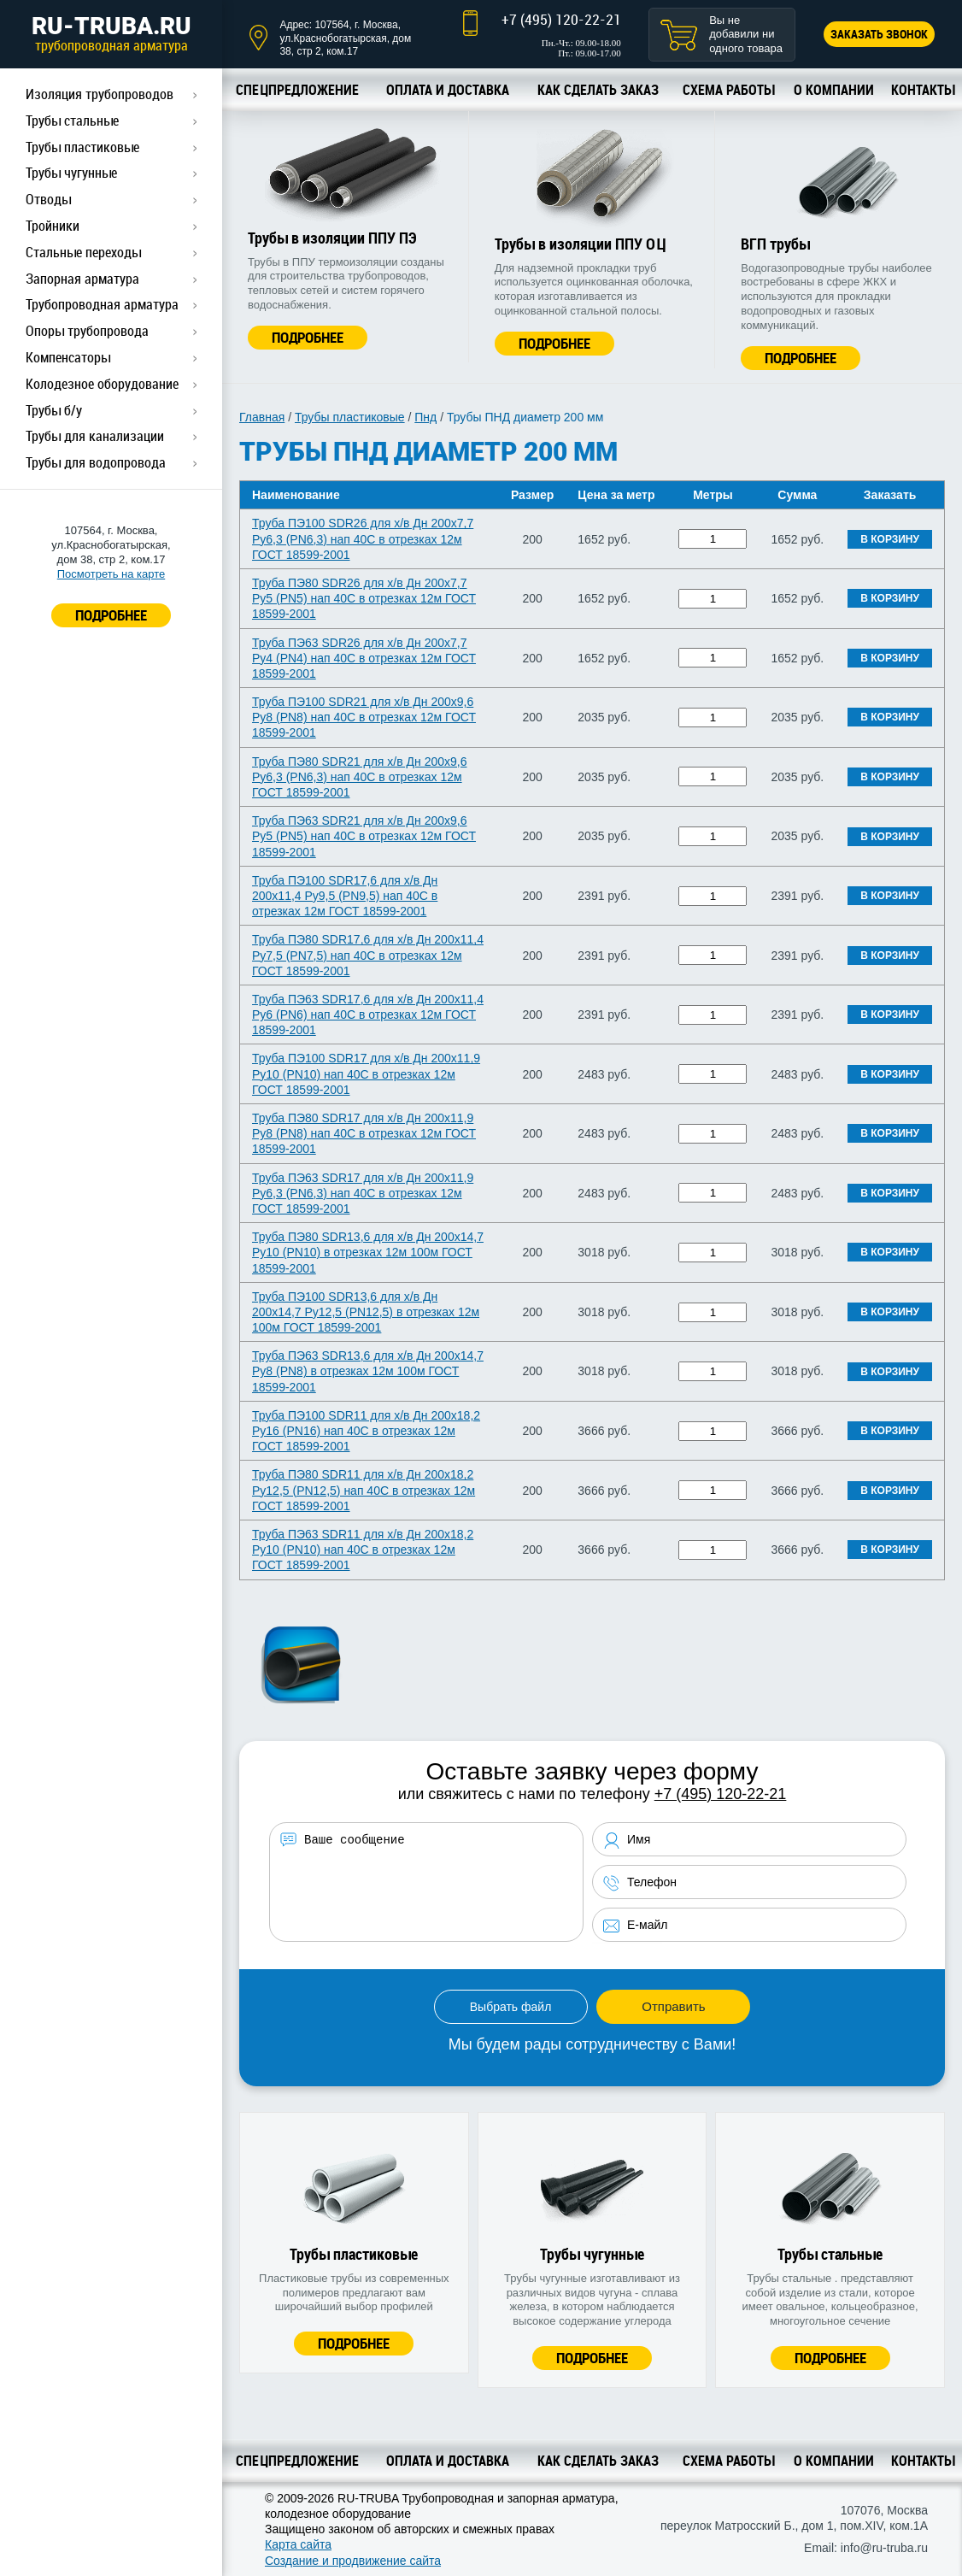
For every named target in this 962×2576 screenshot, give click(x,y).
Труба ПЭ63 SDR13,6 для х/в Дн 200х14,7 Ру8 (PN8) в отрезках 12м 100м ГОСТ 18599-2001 (368, 1371)
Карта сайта (298, 2544)
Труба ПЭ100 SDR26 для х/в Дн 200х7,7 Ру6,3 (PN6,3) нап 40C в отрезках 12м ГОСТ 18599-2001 (362, 538)
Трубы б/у (54, 410)
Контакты (922, 89)
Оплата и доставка (447, 89)
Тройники (52, 225)
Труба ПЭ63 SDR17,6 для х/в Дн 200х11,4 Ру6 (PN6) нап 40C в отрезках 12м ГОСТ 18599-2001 (368, 1014)
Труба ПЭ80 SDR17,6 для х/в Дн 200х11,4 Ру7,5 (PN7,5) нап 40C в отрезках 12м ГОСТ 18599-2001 (368, 954)
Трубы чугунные (71, 172)
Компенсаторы (68, 357)
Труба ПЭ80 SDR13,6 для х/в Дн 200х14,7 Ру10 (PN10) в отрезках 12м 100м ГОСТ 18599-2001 (368, 1252)
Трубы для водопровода (96, 462)
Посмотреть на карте (111, 574)
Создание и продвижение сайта (353, 2560)
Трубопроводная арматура (102, 304)
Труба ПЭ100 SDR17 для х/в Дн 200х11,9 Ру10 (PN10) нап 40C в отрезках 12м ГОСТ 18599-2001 (366, 1073)
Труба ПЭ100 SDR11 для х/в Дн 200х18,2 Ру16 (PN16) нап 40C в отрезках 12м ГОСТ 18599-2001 (366, 1431)
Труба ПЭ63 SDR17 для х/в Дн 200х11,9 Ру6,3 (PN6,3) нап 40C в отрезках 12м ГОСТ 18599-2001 (362, 1193)
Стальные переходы (83, 252)
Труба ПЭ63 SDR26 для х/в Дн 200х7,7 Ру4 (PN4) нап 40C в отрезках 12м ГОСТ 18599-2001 (364, 658)
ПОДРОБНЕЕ (111, 615)
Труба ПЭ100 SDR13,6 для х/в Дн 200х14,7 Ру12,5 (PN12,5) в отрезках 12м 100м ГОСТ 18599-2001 (365, 1312)
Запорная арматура (82, 278)
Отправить (673, 2006)
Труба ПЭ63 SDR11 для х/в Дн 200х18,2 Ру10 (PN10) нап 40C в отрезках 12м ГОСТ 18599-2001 (362, 1549)
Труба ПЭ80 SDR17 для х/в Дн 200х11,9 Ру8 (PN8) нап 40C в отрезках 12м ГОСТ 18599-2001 (364, 1133)
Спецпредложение (297, 89)
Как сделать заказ (598, 89)
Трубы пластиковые (82, 147)
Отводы (48, 199)
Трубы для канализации (95, 435)
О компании (834, 89)
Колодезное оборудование (102, 383)
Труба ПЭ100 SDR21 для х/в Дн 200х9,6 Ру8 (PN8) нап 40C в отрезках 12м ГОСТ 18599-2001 (364, 717)
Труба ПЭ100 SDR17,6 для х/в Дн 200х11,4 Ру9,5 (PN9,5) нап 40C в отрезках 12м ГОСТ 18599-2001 (344, 895)
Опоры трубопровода (87, 330)
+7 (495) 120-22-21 (561, 19)
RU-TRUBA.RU (111, 33)
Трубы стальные (72, 120)
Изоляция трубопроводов (99, 94)
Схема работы (728, 89)
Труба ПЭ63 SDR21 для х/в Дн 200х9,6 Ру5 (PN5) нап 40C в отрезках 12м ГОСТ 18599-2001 (364, 836)
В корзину (889, 539)
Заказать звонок (879, 34)
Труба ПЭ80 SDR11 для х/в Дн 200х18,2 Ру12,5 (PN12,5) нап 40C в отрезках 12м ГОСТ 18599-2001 (363, 1489)
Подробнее (307, 337)
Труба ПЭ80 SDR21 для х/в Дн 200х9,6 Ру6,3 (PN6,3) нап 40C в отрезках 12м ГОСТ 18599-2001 (359, 777)
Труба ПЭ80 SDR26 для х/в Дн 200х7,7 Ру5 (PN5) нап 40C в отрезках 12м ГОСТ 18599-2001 (364, 598)
